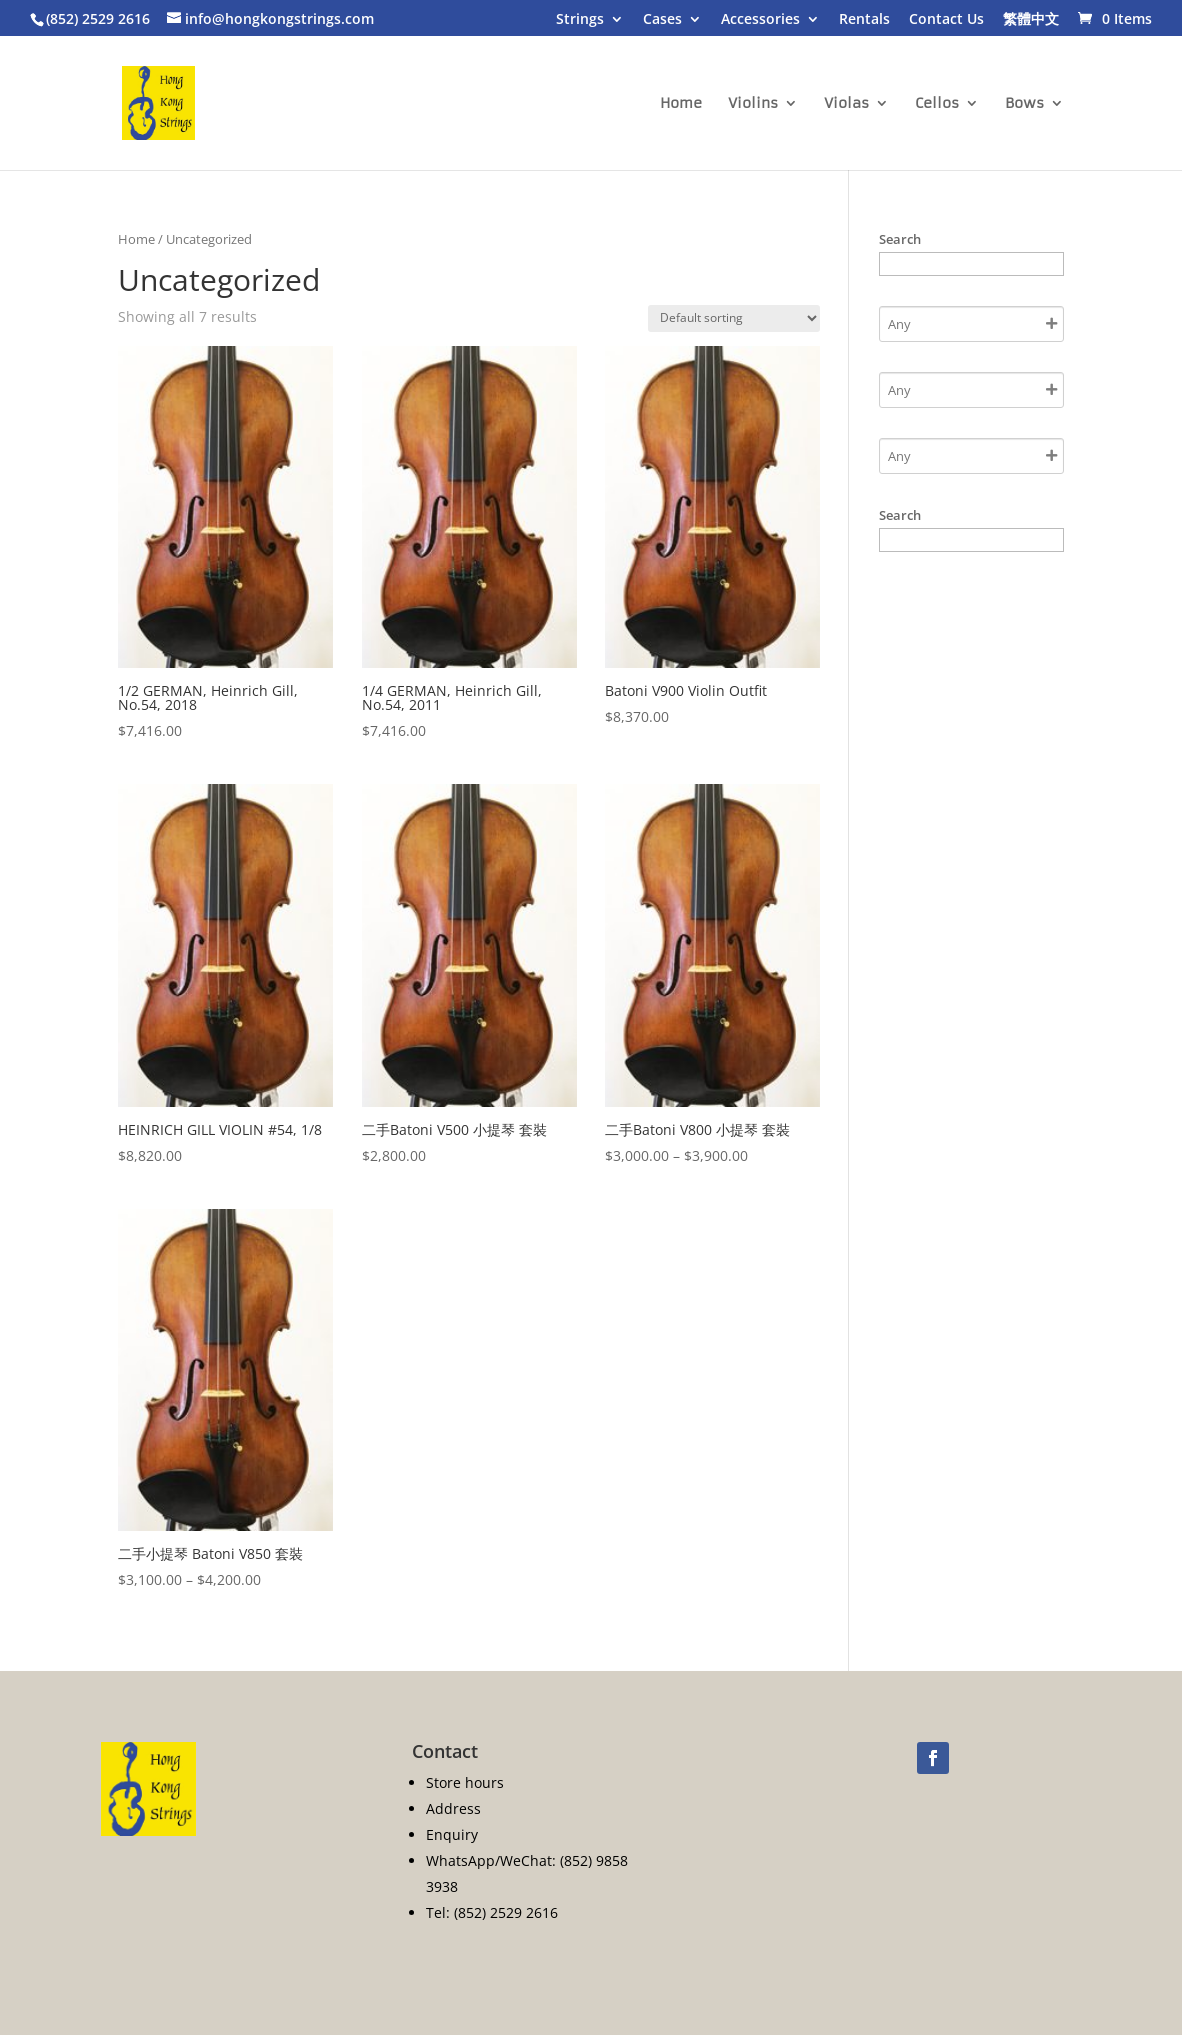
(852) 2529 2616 (98, 18)
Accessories (760, 20)
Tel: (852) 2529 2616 (492, 1912)
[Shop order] (734, 318)
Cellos (937, 104)
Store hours (465, 1782)
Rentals (864, 20)
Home (681, 104)
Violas (846, 104)
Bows (1024, 104)
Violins (753, 104)
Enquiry (452, 1834)
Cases (662, 20)
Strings (580, 20)
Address (453, 1808)
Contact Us (946, 20)
